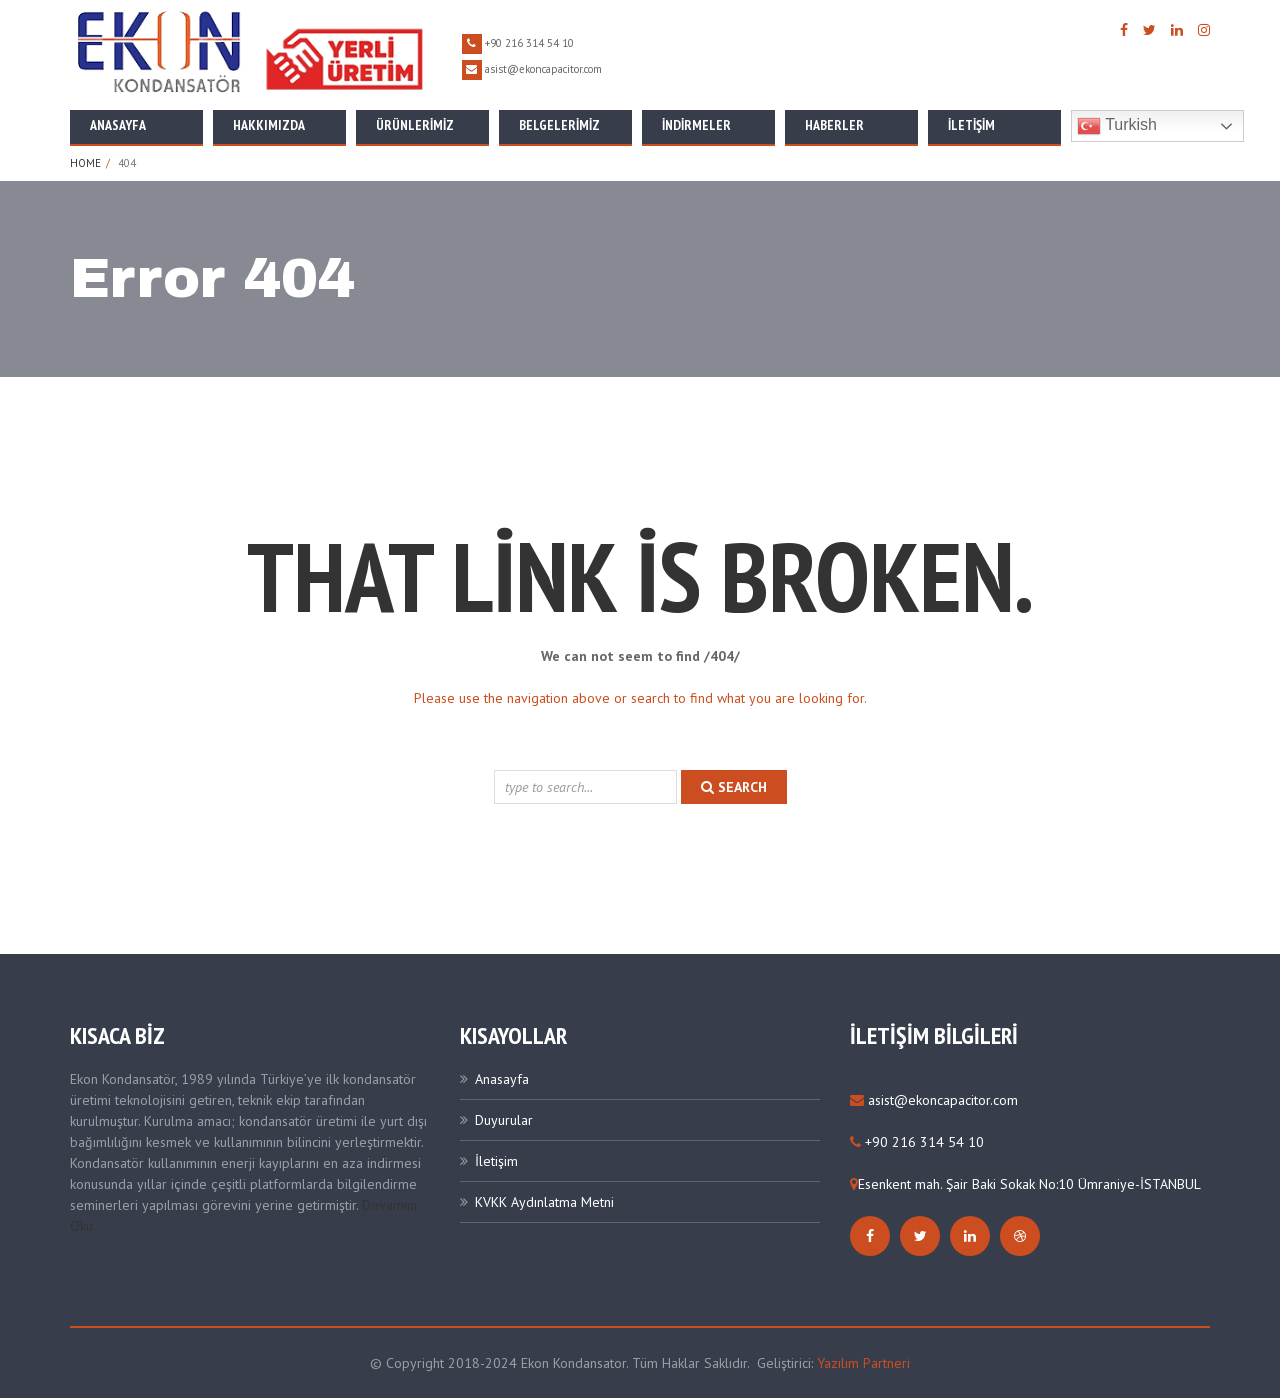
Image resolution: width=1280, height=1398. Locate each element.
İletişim (971, 125)
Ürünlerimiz (415, 125)
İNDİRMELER (696, 125)
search (734, 787)
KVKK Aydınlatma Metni (544, 1202)
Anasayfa (118, 125)
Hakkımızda (269, 125)
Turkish (1117, 126)
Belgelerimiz (559, 125)
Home (85, 163)
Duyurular (504, 1120)
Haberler (834, 125)
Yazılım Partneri (863, 1363)
